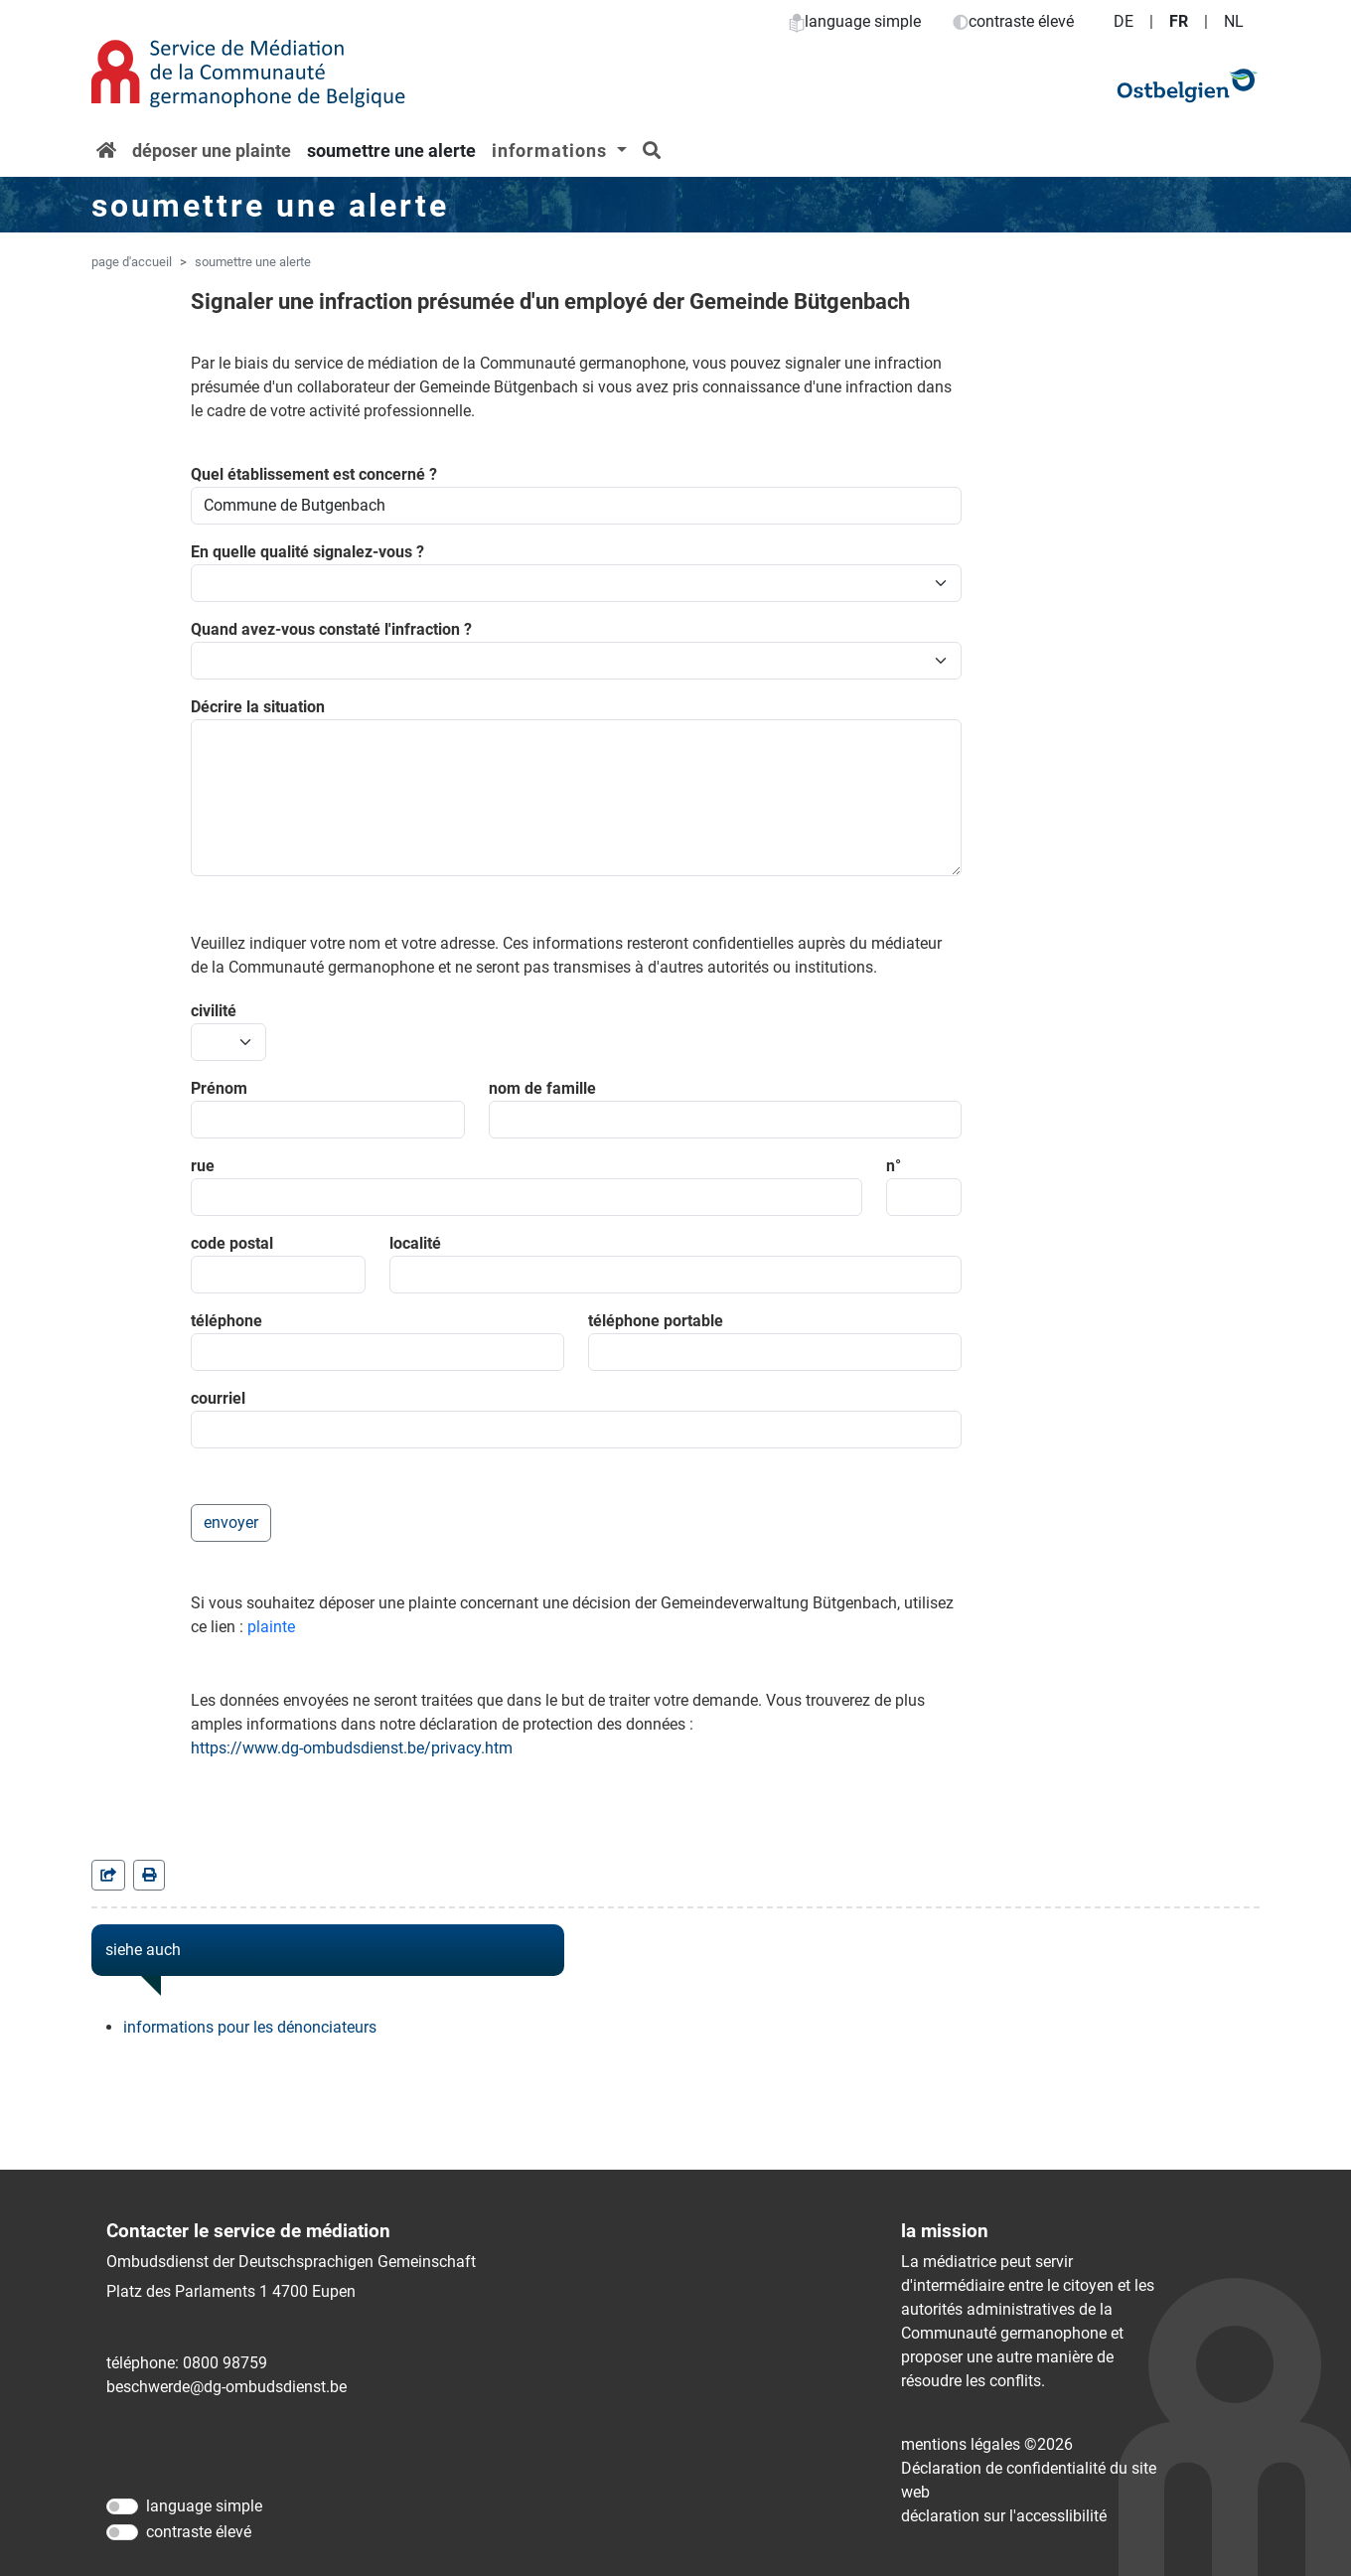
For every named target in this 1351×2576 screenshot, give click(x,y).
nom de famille (542, 1088)
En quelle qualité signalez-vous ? (307, 551)
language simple (855, 21)
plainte (271, 1626)
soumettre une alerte (391, 150)
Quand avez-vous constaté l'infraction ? (331, 629)
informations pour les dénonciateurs (249, 2027)
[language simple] (122, 2506)
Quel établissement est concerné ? (314, 474)
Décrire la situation (258, 706)
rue (203, 1165)
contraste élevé (1013, 21)
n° (893, 1165)
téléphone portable (655, 1320)
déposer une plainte (211, 150)
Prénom (219, 1088)
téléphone (226, 1320)
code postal (232, 1243)
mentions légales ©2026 (987, 2444)
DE (1123, 21)
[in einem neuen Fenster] (149, 1875)
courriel (218, 1398)
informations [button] (552, 150)
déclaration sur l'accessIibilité (1004, 2515)
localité (415, 1243)
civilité (213, 1010)
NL (1234, 21)
